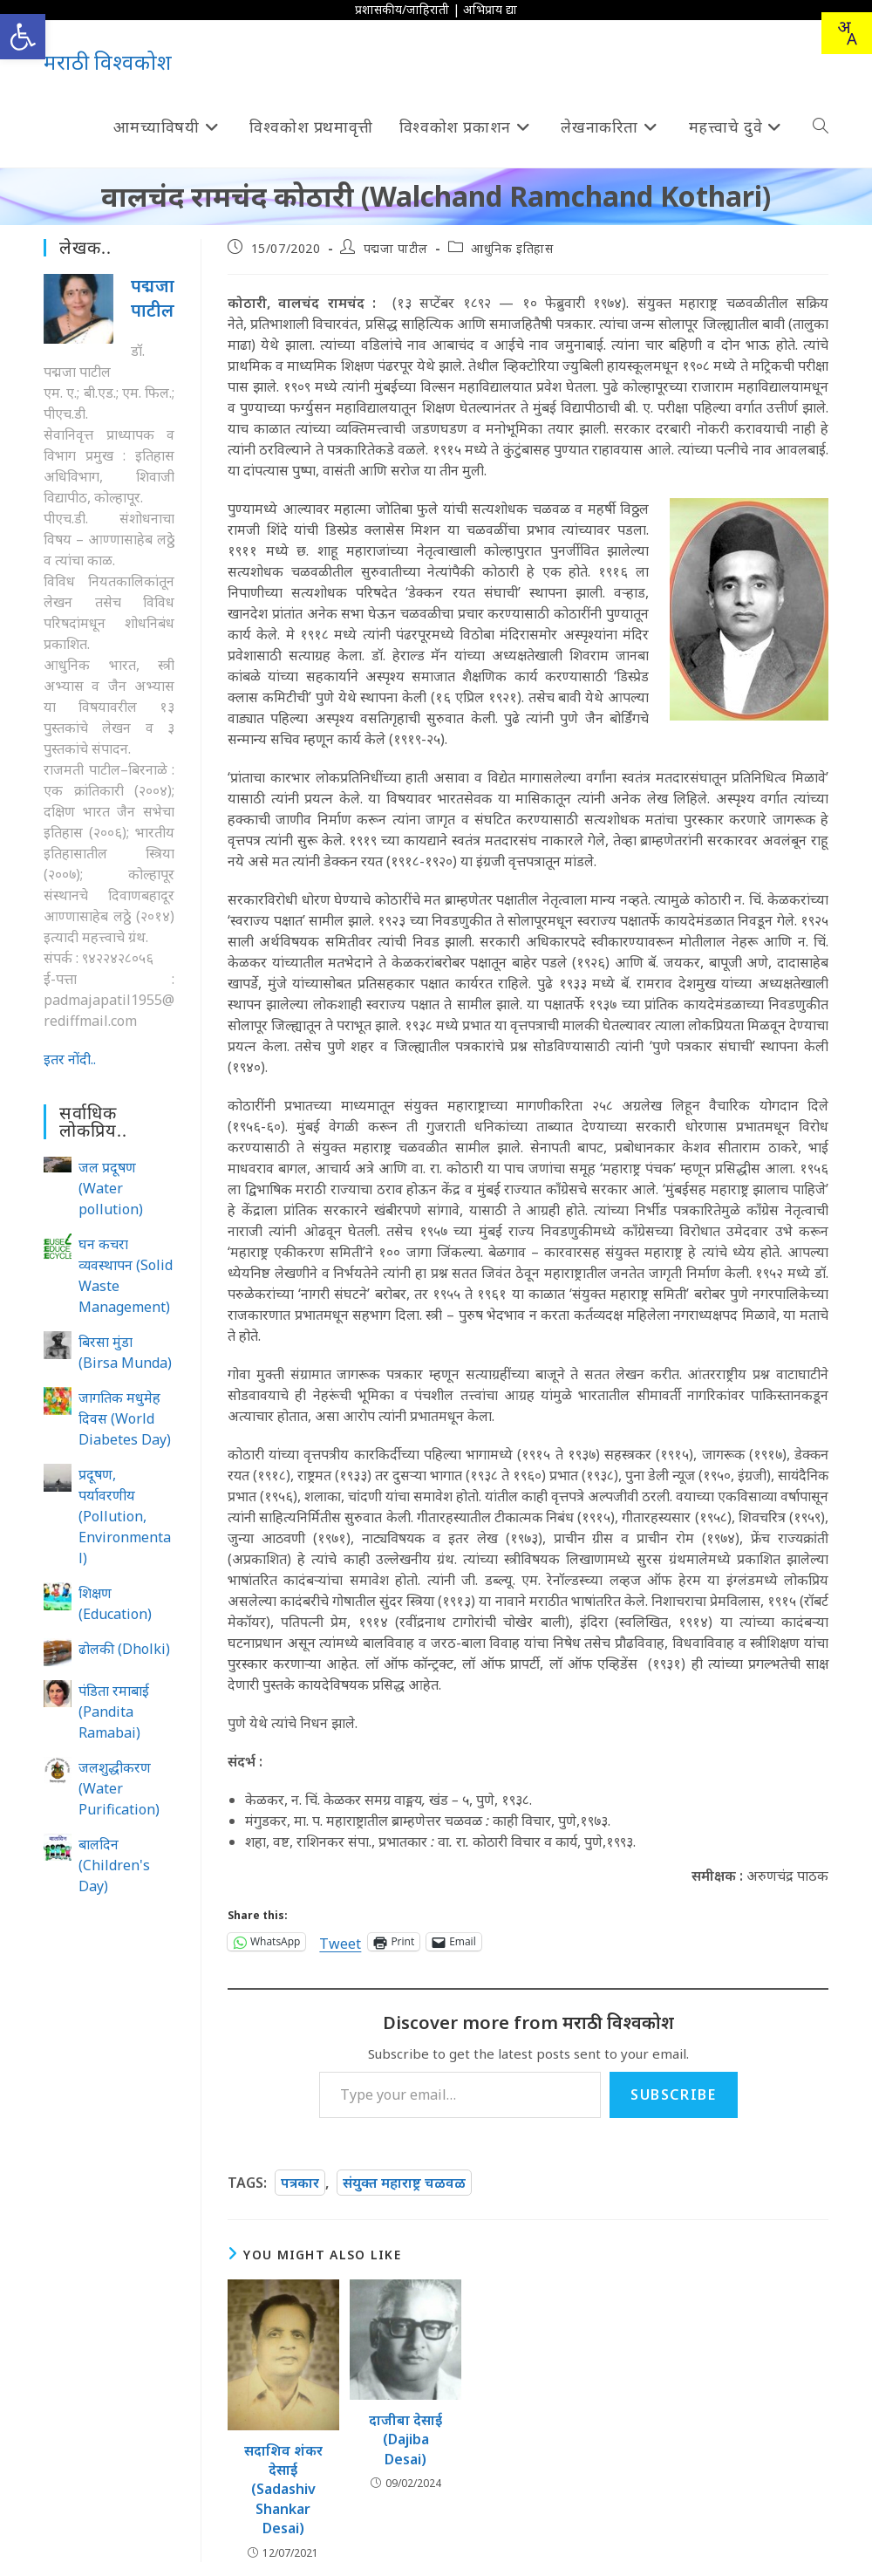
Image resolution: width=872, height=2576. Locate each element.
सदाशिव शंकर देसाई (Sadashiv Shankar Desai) (283, 2489)
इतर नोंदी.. (70, 1059)
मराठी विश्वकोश (108, 61)
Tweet (340, 1941)
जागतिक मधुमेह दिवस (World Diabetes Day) (124, 1418)
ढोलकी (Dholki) (124, 1648)
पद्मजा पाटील (396, 248)
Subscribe (673, 2094)
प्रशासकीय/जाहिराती (402, 9)
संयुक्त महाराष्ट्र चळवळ (404, 2182)
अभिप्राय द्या (490, 9)
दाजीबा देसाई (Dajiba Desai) (405, 2439)
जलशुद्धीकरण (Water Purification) (119, 1788)
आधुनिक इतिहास (512, 248)
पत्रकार (300, 2182)
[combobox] (847, 33)
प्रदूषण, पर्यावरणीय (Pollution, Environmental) (124, 1516)
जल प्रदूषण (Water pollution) (110, 1188)
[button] (22, 36)
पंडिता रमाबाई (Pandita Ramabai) (113, 1711)
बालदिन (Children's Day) (114, 1865)
